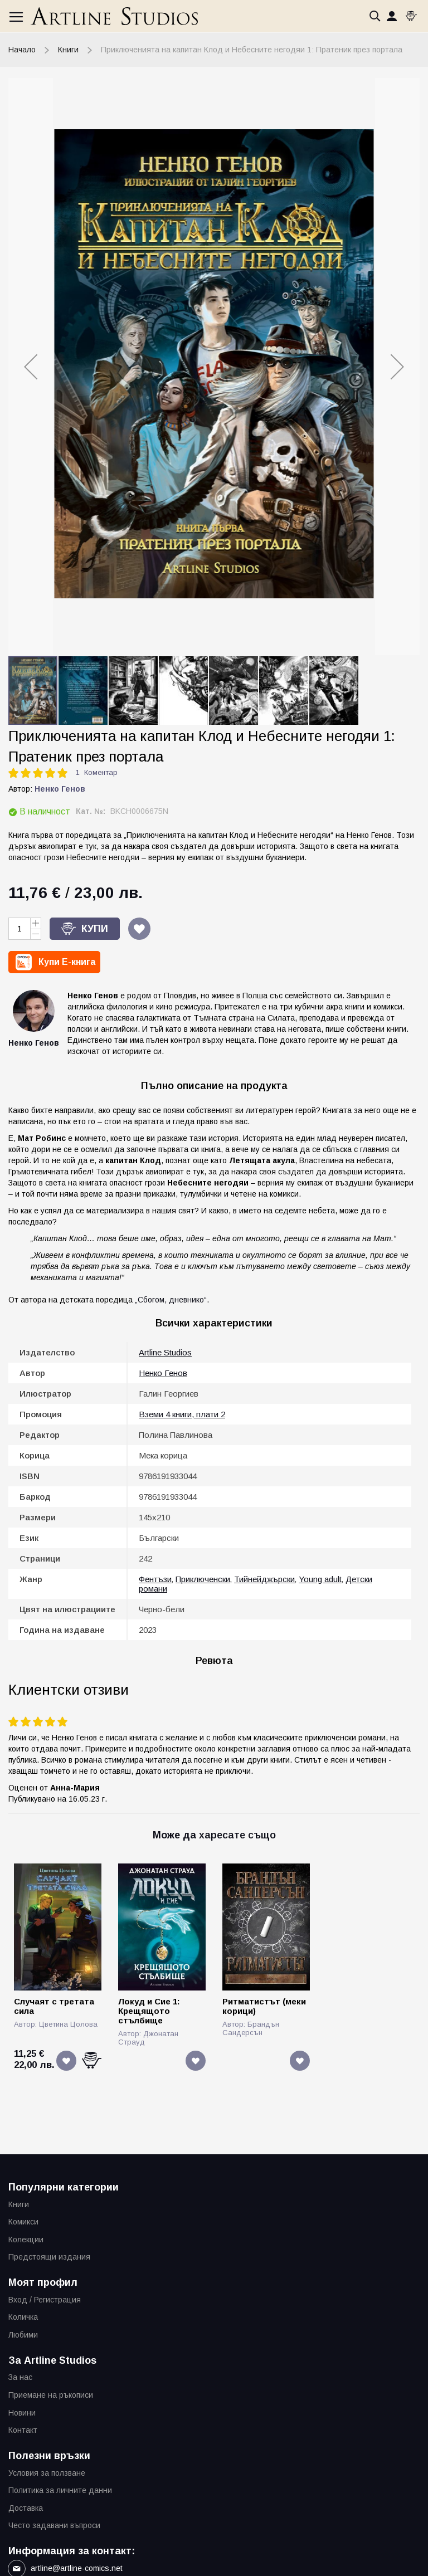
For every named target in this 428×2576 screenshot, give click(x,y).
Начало (22, 49)
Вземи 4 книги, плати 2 (182, 1414)
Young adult (320, 1579)
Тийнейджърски (264, 1579)
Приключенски (203, 1579)
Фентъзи (155, 1579)
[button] (30, 366)
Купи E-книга (66, 962)
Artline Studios (165, 1352)
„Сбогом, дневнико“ (171, 1299)
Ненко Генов (60, 788)
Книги (68, 49)
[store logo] (114, 16)
